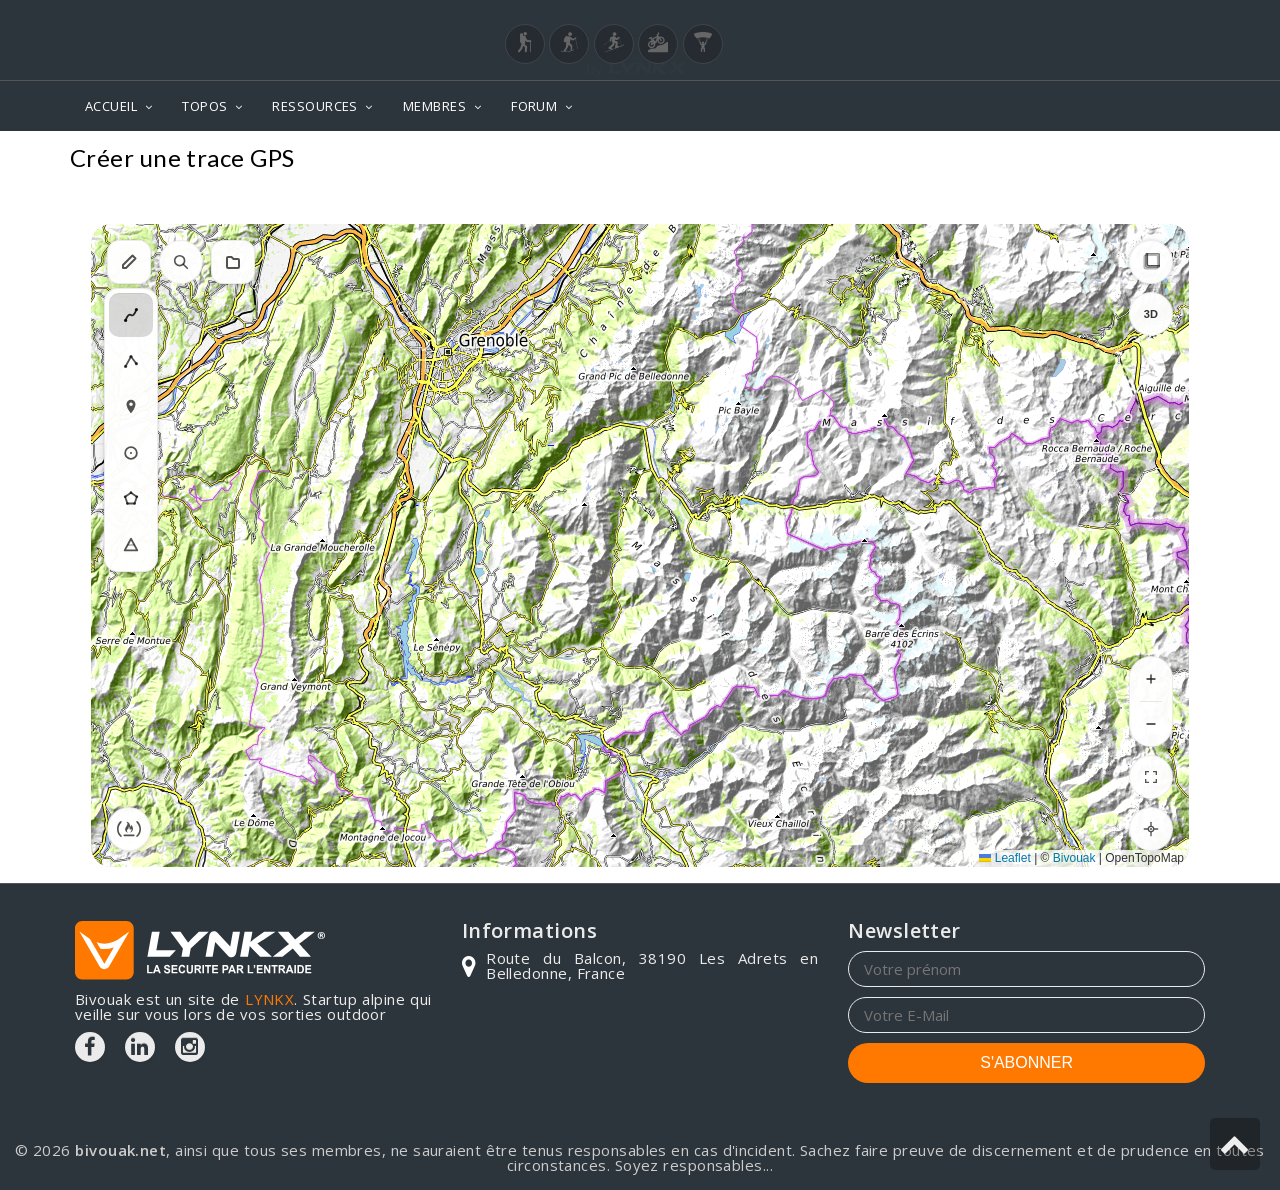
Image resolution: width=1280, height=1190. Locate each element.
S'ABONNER (1026, 1062)
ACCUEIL (111, 106)
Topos (1174, 160)
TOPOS (204, 106)
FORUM (534, 106)
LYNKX (269, 999)
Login (1106, 19)
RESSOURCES (315, 106)
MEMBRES (434, 106)
